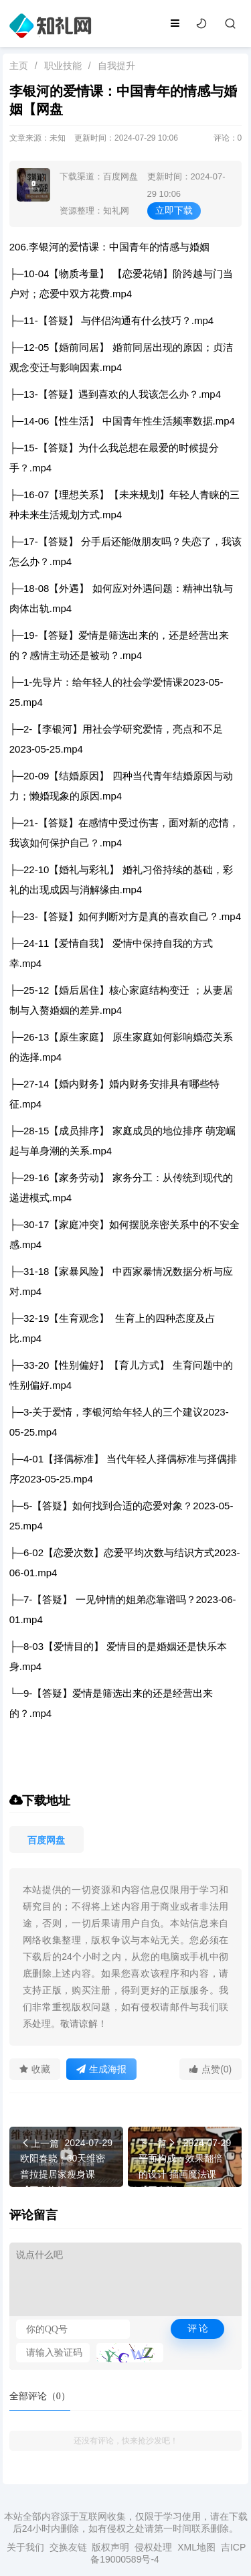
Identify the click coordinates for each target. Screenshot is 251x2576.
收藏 (34, 2069)
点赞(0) (210, 2069)
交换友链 (68, 2547)
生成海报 (101, 2069)
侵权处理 (153, 2547)
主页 (18, 65)
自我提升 (116, 65)
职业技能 (63, 65)
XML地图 (196, 2547)
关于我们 (25, 2547)
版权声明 (110, 2547)
